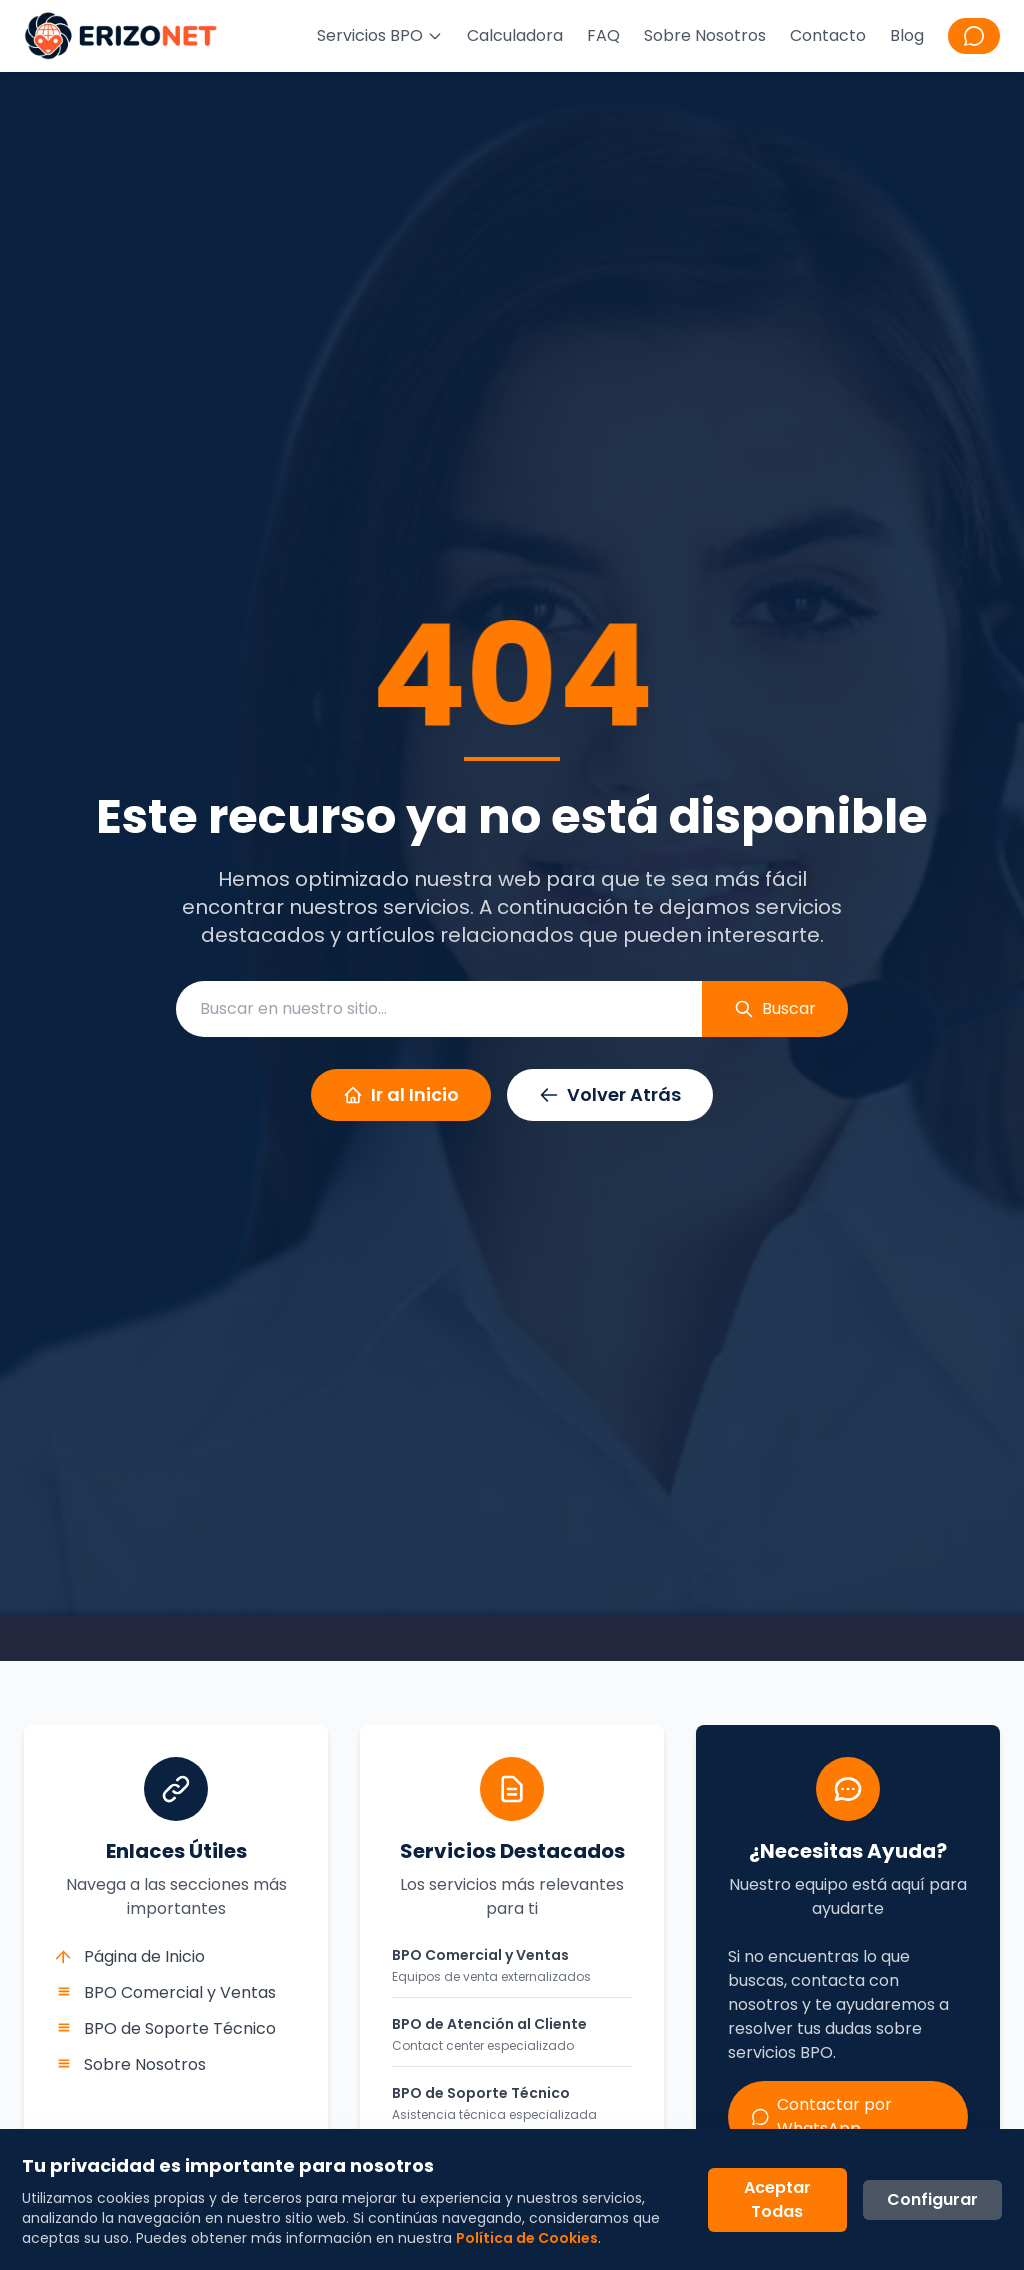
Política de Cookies (529, 2236)
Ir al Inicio (401, 1094)
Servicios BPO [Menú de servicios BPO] (380, 35)
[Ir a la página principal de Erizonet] (121, 36)
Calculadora (515, 35)
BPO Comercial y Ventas (166, 1992)
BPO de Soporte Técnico (166, 2028)
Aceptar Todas (775, 2197)
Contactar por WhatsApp (822, 2116)
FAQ (603, 35)
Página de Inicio (130, 1956)
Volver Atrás (610, 1094)
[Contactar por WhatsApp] (974, 36)
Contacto (828, 35)
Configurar (930, 2197)
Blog (907, 35)
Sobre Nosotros (705, 35)
